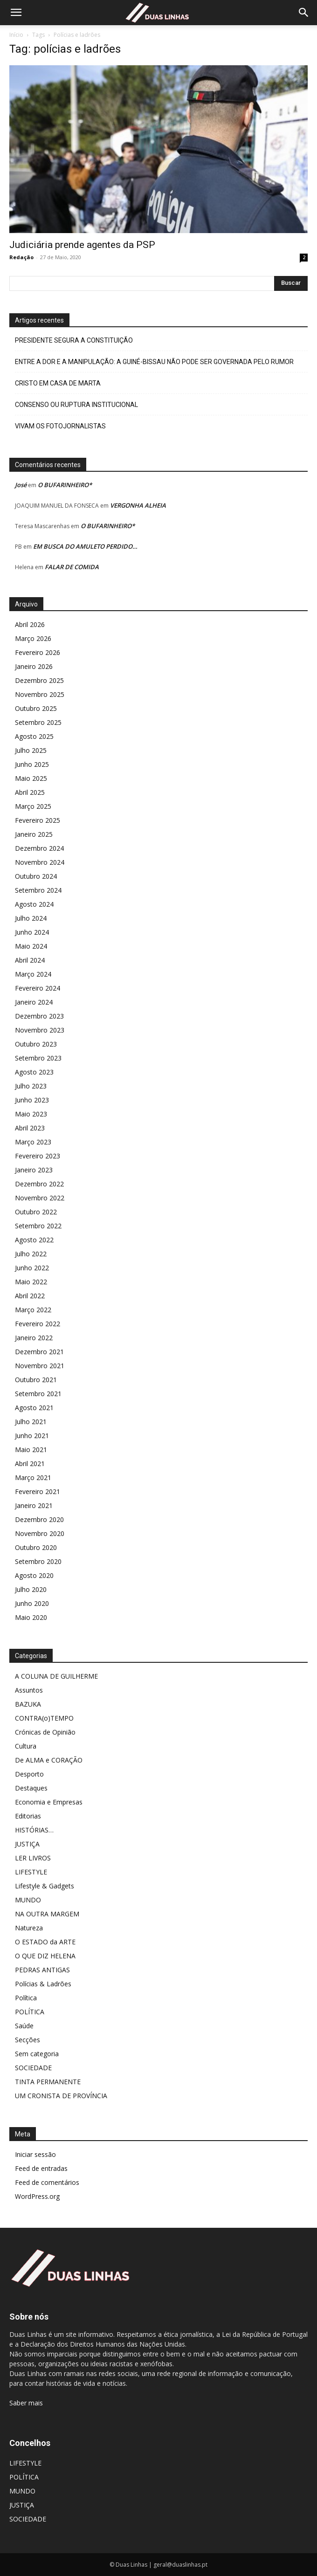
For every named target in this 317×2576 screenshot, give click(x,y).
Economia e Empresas (49, 1802)
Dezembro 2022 (39, 1183)
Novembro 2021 (39, 1365)
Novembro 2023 (39, 1030)
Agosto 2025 (34, 736)
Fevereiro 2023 (37, 1155)
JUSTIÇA (27, 1843)
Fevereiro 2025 (37, 820)
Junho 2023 (32, 1099)
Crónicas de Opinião (45, 1732)
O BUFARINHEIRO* (65, 485)
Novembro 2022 (39, 1197)
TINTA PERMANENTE (48, 2081)
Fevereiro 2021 (37, 1491)
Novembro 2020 (39, 1533)
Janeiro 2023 (34, 1169)
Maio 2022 (31, 1281)
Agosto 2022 (34, 1239)
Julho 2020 (31, 1589)
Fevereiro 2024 (37, 988)
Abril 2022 (30, 1295)
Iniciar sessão (35, 2154)
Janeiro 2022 (34, 1337)
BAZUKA (28, 1704)
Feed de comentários (47, 2182)
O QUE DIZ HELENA (45, 1955)
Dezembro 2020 (39, 1519)
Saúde (24, 2025)
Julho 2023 (31, 1085)
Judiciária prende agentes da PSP (82, 244)
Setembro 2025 (38, 722)
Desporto (29, 1774)
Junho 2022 (32, 1267)
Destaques (31, 1788)
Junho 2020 (32, 1603)
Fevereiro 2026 (37, 652)
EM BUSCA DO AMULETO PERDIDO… (85, 546)
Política (26, 1997)
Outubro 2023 (36, 1044)
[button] (16, 12)
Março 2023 (33, 1141)
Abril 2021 (30, 1463)
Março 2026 (33, 638)
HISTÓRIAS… (34, 1829)
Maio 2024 (31, 946)
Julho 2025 (31, 750)
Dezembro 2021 (39, 1351)
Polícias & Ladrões (43, 1983)
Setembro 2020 (38, 1561)
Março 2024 (33, 974)
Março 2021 (33, 1477)
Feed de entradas (41, 2168)
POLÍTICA (29, 2011)
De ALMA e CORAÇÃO (49, 1760)
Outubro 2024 (36, 876)
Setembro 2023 (38, 1058)
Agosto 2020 (34, 1575)
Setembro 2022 (38, 1225)
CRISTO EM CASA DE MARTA (58, 383)
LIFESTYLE (31, 1871)
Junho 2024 (32, 932)
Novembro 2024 (39, 862)
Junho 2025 (32, 764)
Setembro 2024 (38, 890)
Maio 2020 (31, 1617)
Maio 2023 (31, 1113)
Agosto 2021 (34, 1407)
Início (16, 35)
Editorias (28, 1815)
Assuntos (29, 1690)
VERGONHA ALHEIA (138, 505)
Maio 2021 (31, 1449)
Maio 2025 (31, 778)
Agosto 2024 (34, 904)
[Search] (304, 12)
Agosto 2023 (34, 1072)
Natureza (29, 1927)
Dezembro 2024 (39, 848)
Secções (27, 2039)
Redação (21, 257)
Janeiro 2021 (34, 1505)
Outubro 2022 (36, 1211)
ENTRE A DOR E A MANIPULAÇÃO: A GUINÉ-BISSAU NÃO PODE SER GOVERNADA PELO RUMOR (154, 361)
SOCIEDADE (33, 2067)
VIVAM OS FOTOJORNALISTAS (60, 426)
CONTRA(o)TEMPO (44, 1718)
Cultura (25, 1746)
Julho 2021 (31, 1421)
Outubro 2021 (36, 1379)
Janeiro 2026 (34, 666)
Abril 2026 (30, 624)
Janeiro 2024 (34, 1002)
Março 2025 (33, 806)
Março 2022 (33, 1309)
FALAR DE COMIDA (72, 567)
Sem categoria (37, 2053)
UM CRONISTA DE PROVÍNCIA (61, 2095)
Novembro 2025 (39, 694)
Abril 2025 (30, 792)
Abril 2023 (30, 1127)
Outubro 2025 (36, 708)
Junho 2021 (32, 1435)
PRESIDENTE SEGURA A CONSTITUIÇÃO (74, 340)
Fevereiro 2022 (37, 1323)
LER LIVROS (33, 1857)
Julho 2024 (31, 918)
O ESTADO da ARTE (45, 1941)
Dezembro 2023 (39, 1016)
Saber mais (26, 2402)
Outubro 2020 (36, 1547)
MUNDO (28, 1899)
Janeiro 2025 (34, 834)
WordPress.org (37, 2196)
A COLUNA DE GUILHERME (56, 1676)
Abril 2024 (30, 960)
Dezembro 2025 (39, 680)
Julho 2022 (31, 1253)
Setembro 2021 (38, 1393)
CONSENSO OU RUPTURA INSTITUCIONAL (76, 404)
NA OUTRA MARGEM (47, 1913)
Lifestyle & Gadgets (44, 1885)
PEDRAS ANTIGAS (42, 1969)
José (21, 485)
